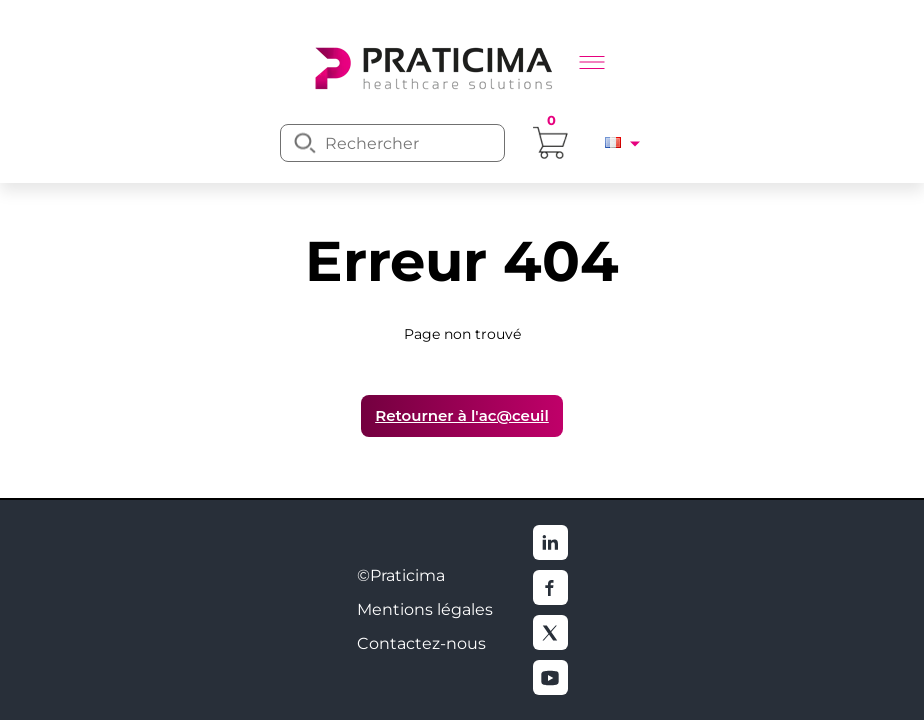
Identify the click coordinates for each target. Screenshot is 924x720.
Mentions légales (425, 609)
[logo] (432, 66)
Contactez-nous (421, 643)
